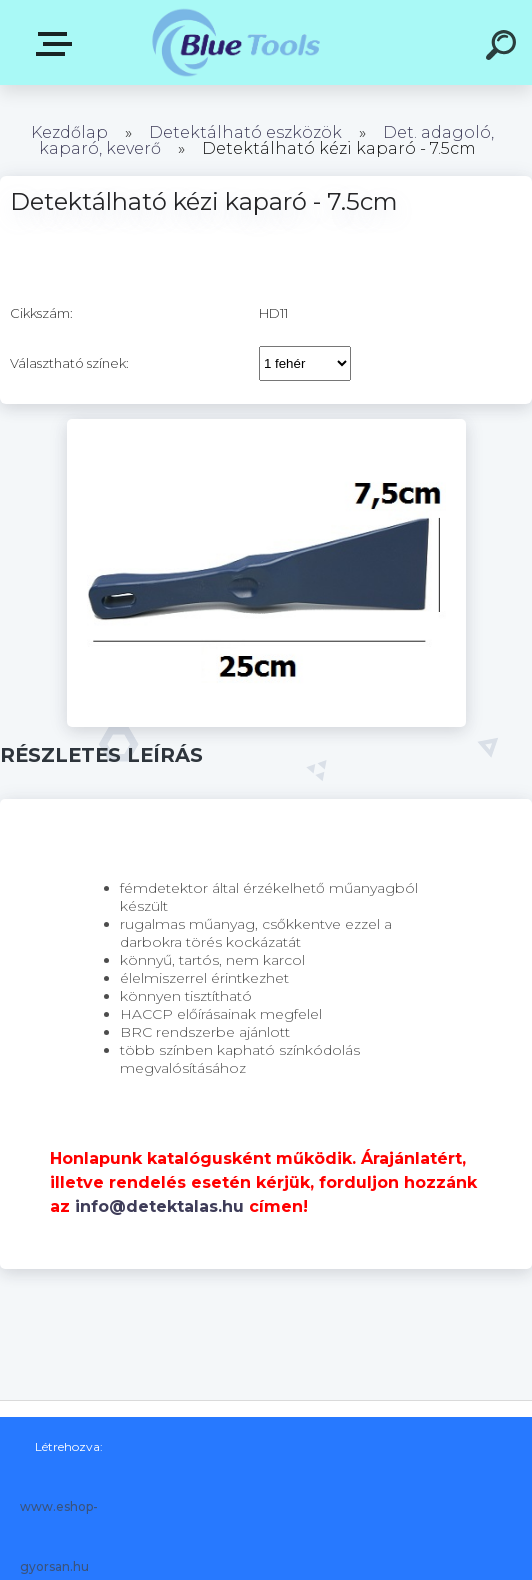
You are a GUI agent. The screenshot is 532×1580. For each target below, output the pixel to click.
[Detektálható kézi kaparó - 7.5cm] (266, 426)
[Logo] (236, 42)
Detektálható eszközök (245, 132)
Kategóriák (58, 44)
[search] (504, 48)
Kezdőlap (69, 132)
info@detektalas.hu (159, 1206)
